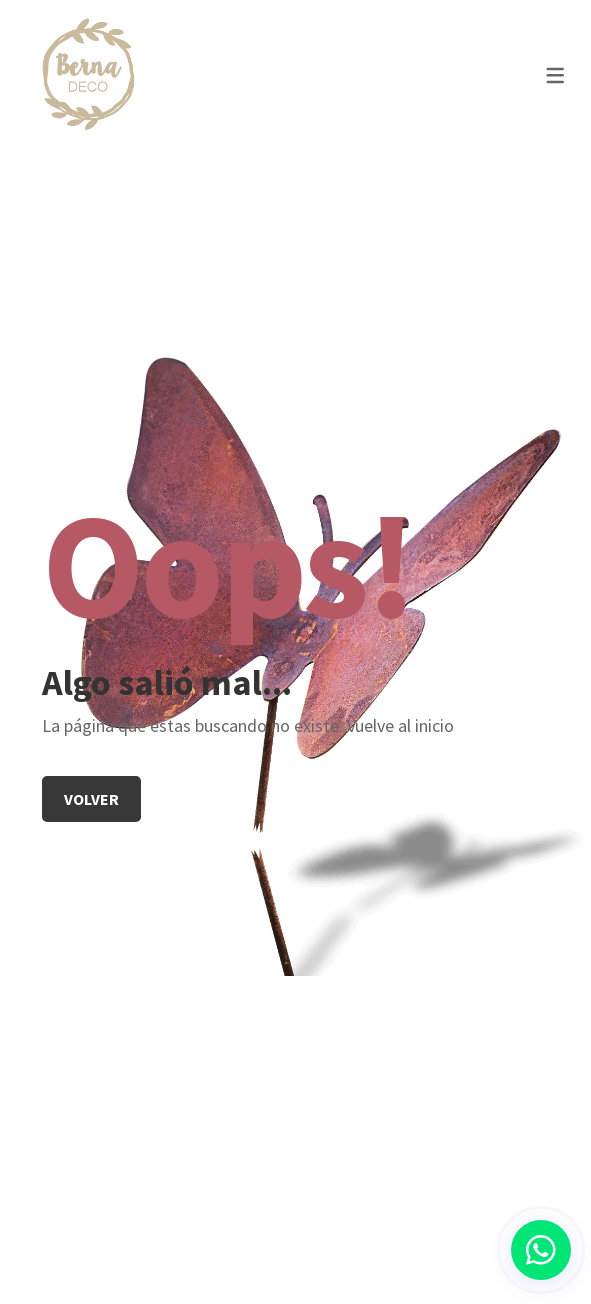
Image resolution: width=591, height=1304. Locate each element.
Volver (91, 799)
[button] (541, 1250)
